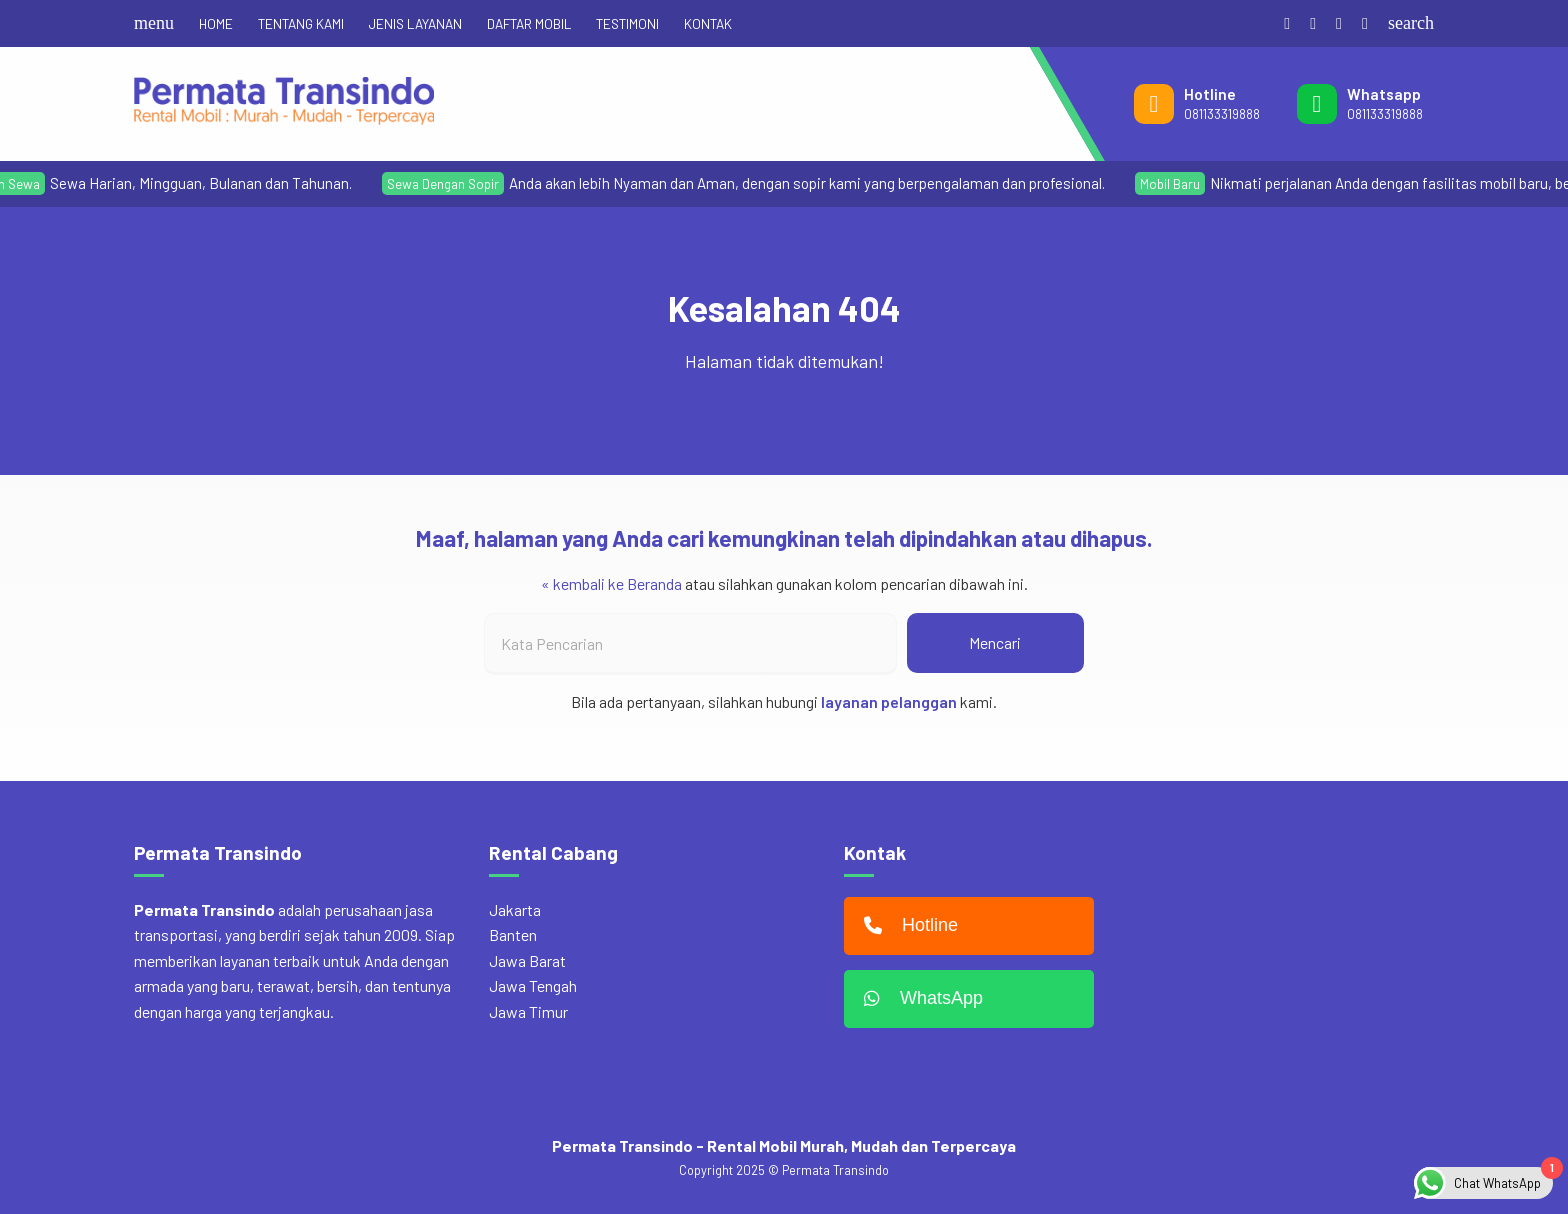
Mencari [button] (995, 642)
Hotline (906, 926)
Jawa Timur (528, 1011)
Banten (513, 934)
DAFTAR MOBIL (529, 23)
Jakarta (515, 909)
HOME (216, 23)
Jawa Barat (527, 960)
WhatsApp (918, 999)
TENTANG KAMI (301, 23)
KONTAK (708, 23)
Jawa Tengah (533, 985)
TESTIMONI (627, 23)
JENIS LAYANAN (415, 23)
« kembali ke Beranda (611, 583)
